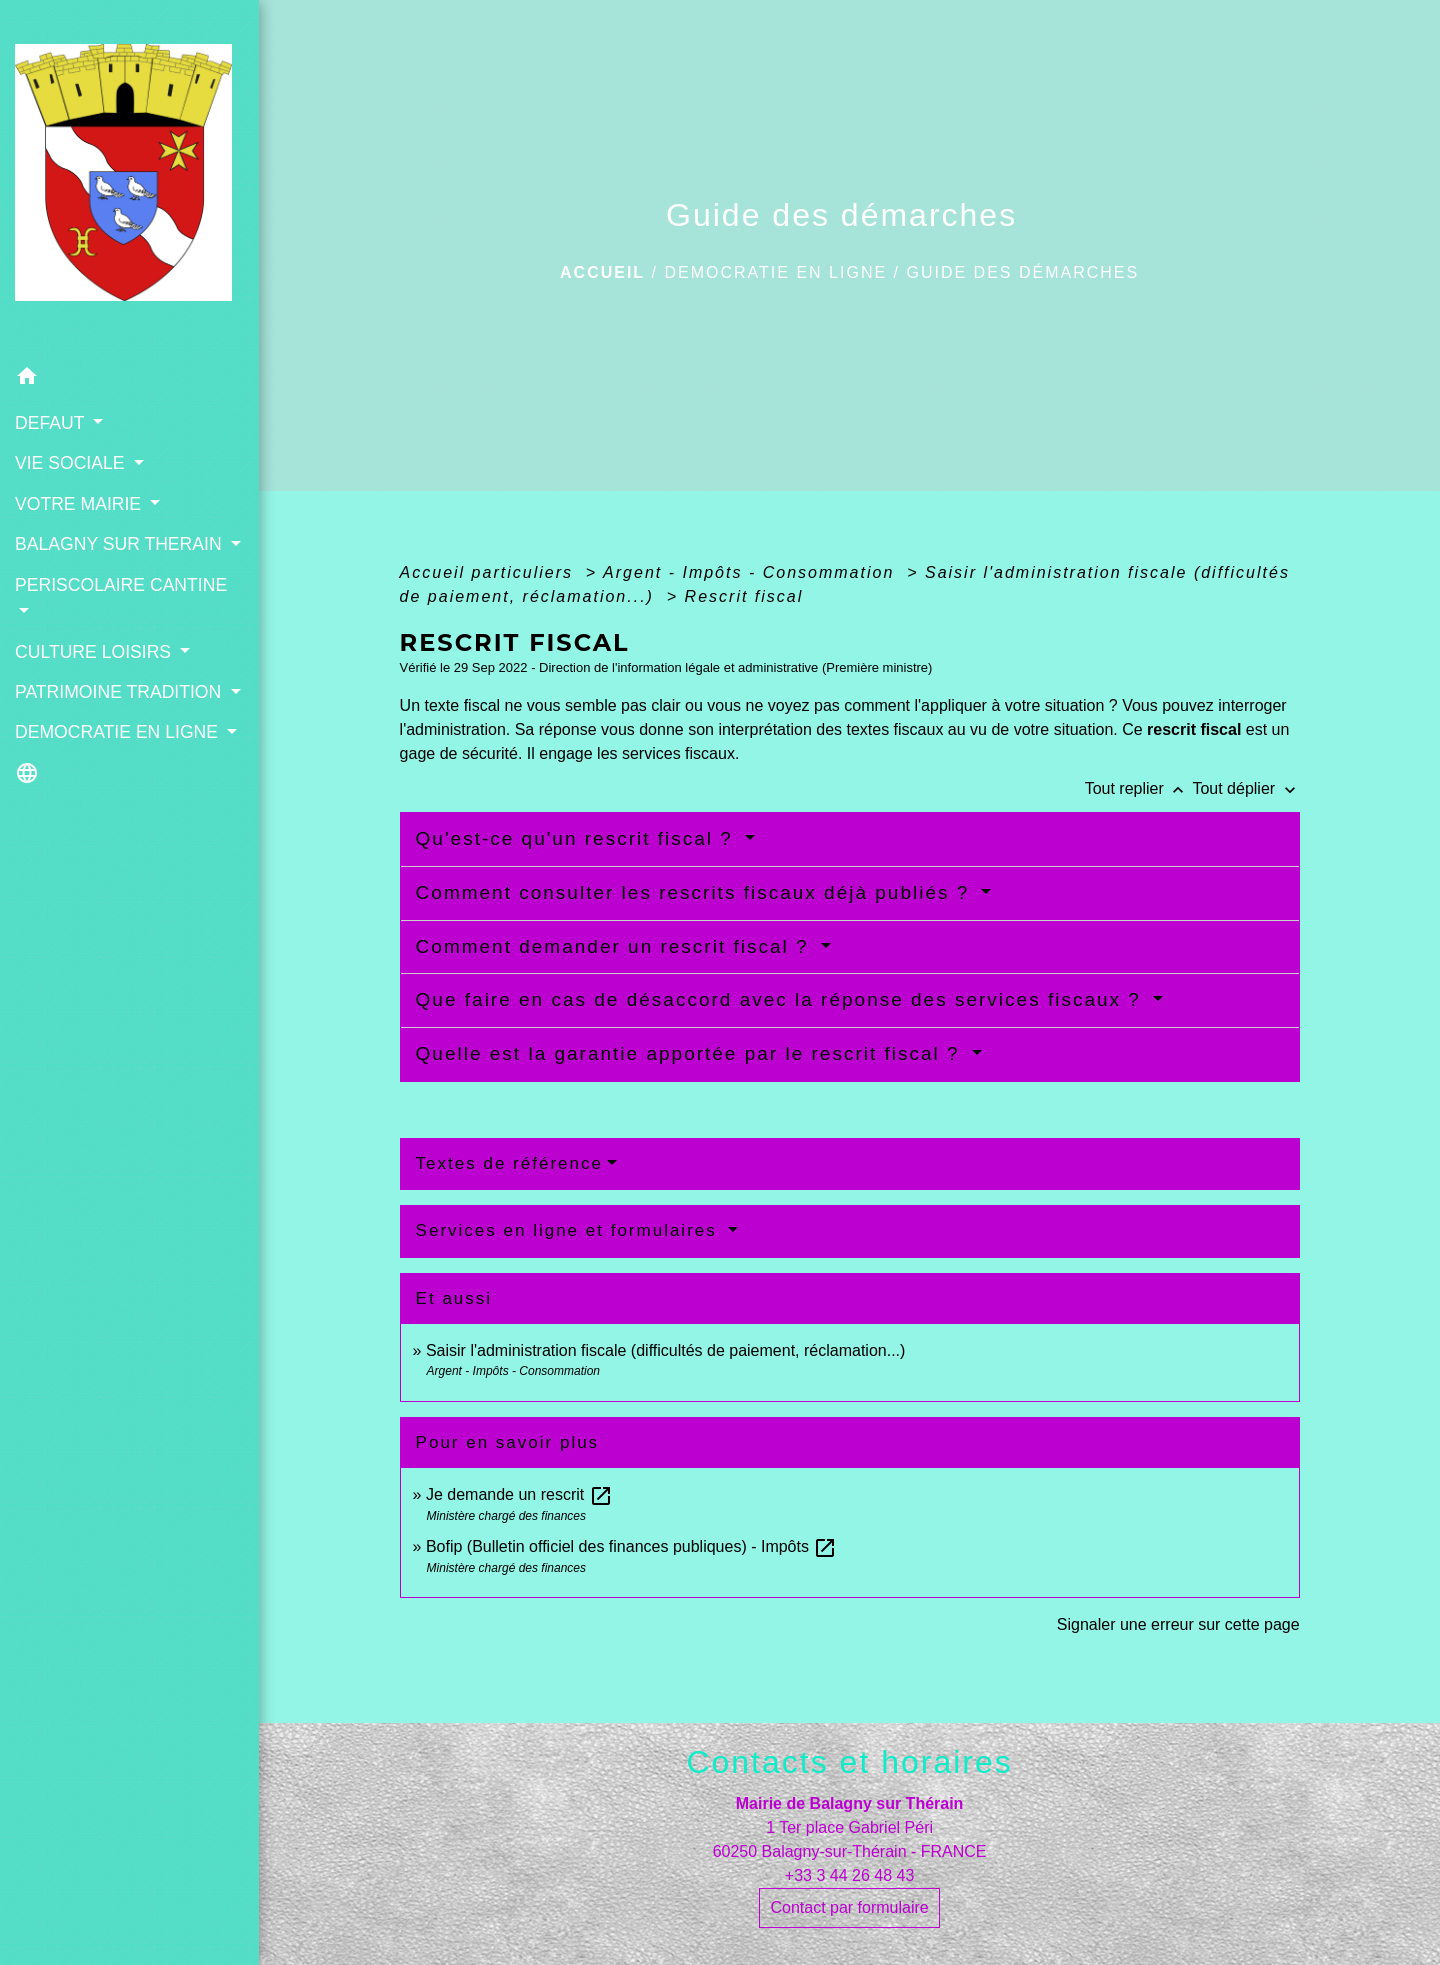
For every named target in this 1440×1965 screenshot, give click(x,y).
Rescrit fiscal (744, 596)
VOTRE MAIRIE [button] (80, 504)
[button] (129, 379)
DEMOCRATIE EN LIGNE (775, 272)
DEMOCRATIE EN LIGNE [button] (119, 732)
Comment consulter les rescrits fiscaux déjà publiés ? (696, 892)
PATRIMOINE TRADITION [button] (120, 692)
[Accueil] (129, 178)
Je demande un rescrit (519, 1494)
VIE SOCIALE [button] (72, 463)
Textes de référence (509, 1163)
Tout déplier (1245, 788)
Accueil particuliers (490, 572)
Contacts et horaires (849, 1762)
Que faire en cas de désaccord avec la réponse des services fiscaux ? (782, 999)
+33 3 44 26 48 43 (849, 1875)
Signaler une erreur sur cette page (1178, 1624)
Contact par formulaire (849, 1907)
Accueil (602, 272)
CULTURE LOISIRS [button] (95, 652)
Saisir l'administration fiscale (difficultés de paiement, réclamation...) (665, 1350)
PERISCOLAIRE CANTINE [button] (121, 585)
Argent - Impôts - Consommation (752, 572)
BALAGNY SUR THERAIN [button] (121, 544)
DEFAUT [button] (52, 423)
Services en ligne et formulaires (570, 1230)
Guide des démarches (1022, 272)
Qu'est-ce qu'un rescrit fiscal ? (578, 838)
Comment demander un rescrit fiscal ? (616, 946)
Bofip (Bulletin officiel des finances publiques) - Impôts (631, 1546)
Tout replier (1139, 788)
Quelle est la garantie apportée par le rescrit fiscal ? (691, 1053)
